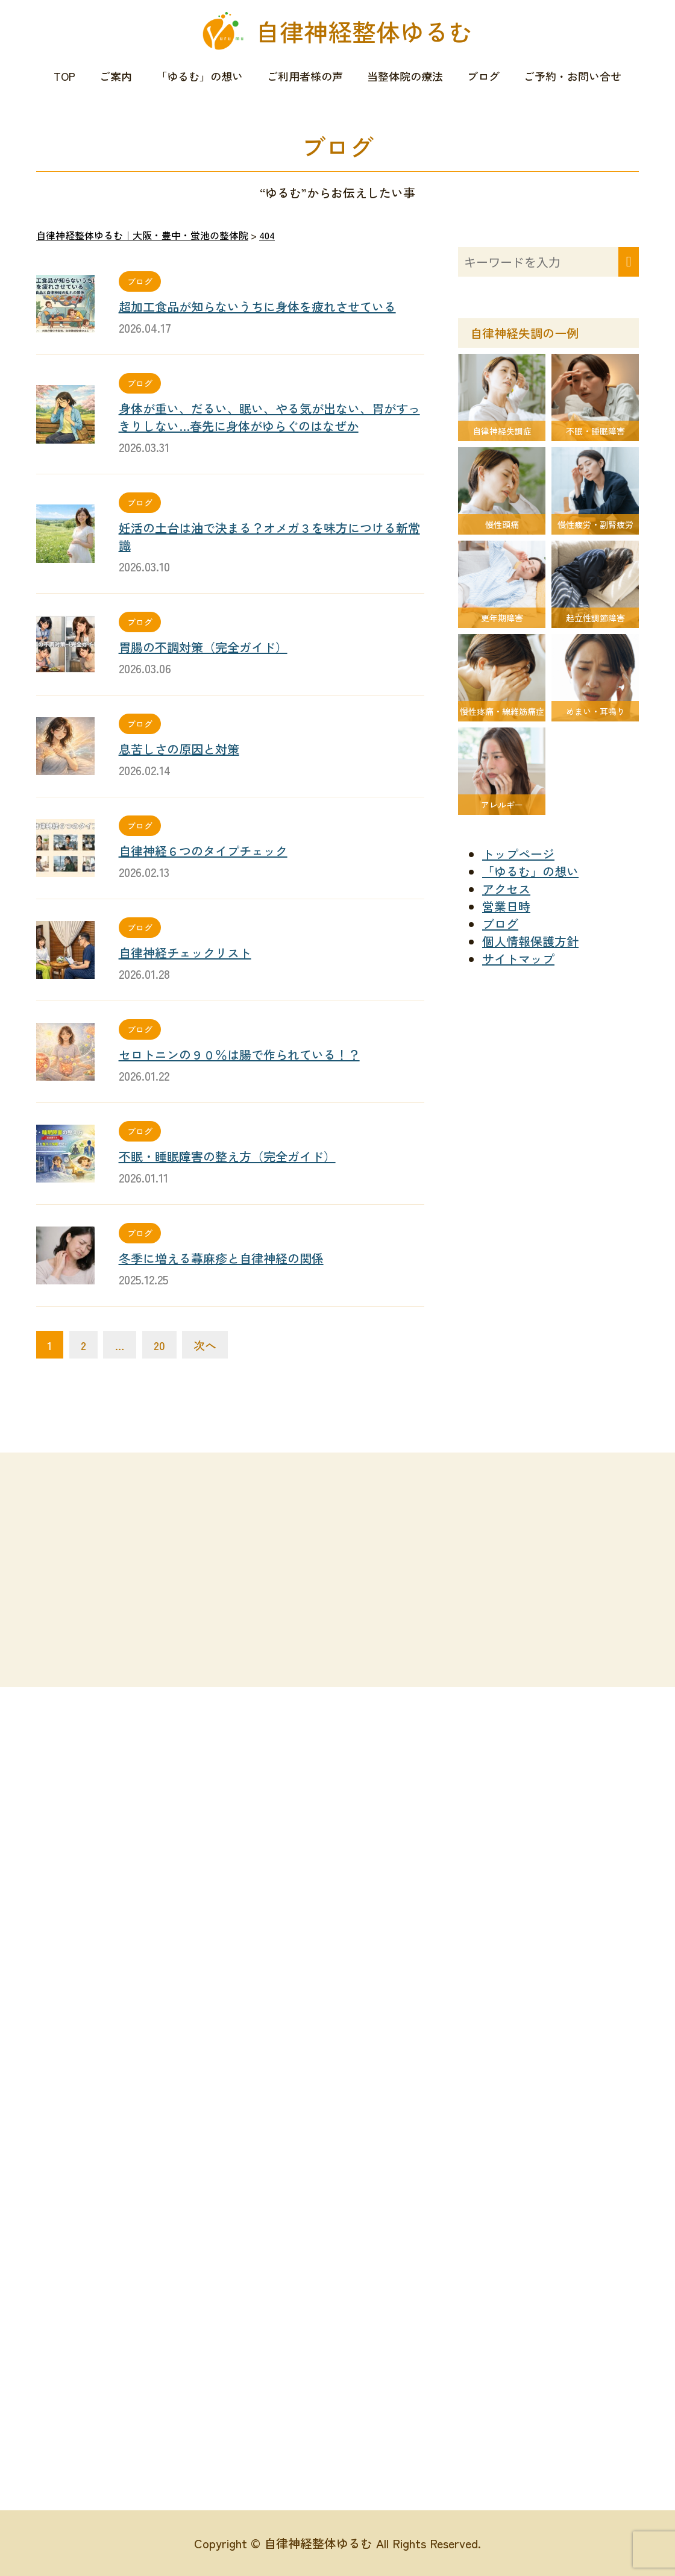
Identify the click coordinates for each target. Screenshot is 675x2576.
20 (159, 1345)
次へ (204, 1345)
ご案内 (115, 76)
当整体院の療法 (405, 76)
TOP (64, 76)
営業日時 (506, 906)
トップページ (518, 853)
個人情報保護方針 (530, 941)
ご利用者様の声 (305, 76)
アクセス (506, 888)
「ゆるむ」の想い (199, 76)
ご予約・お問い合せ (572, 76)
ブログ (483, 76)
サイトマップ (518, 958)
